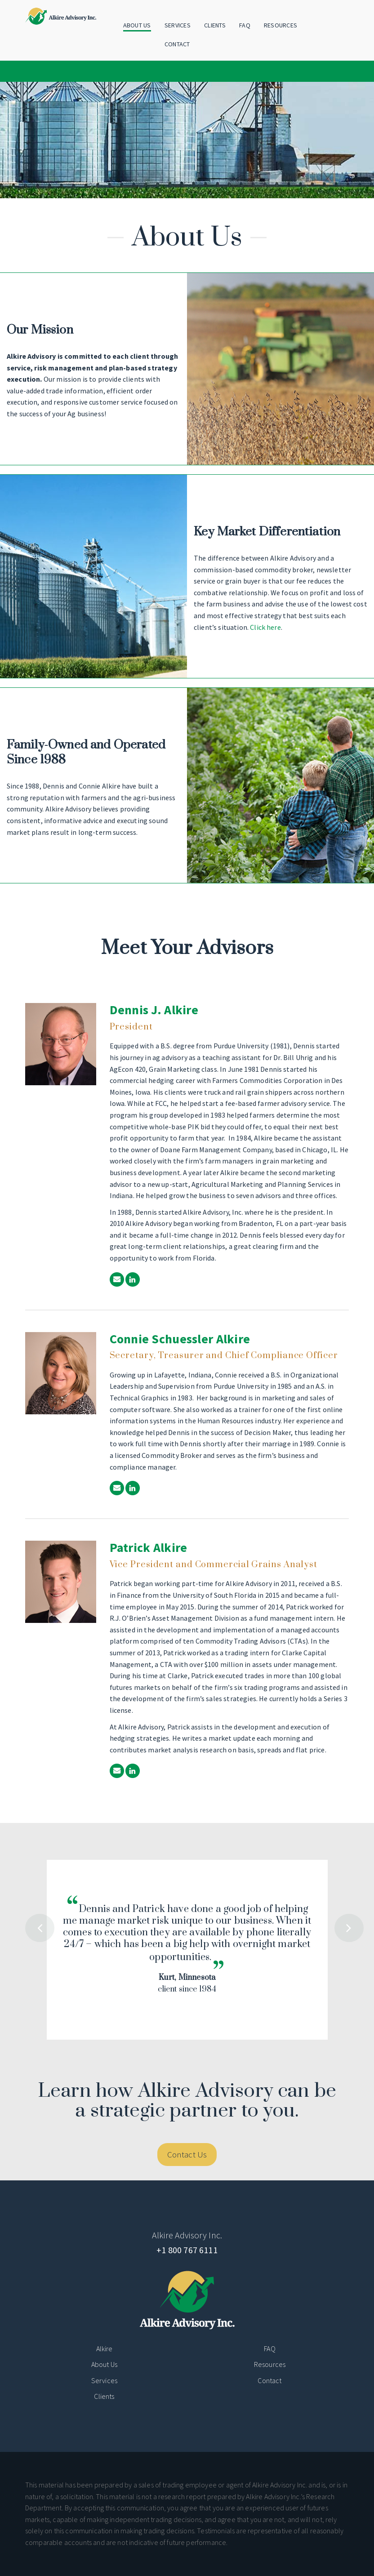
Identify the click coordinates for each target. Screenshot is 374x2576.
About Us (137, 25)
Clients (215, 25)
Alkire (104, 2348)
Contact (177, 44)
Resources (281, 25)
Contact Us (187, 2154)
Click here (265, 627)
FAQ (244, 25)
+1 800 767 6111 (186, 2249)
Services (178, 25)
